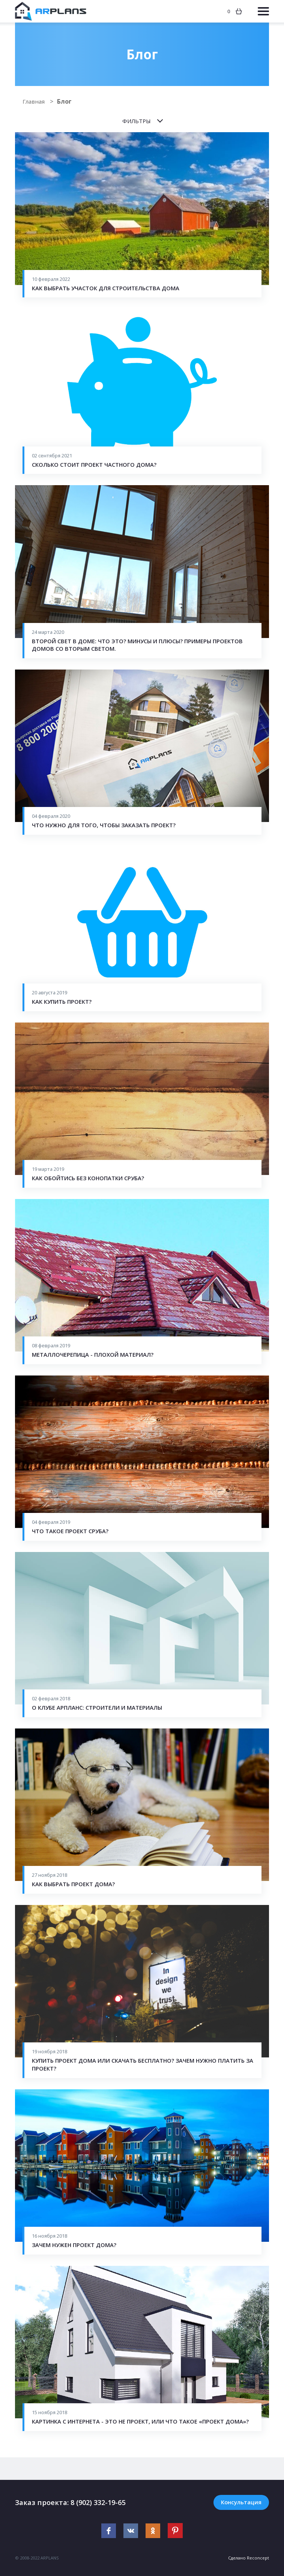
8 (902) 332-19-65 (100, 2502)
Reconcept (258, 2558)
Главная (35, 101)
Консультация (241, 2502)
